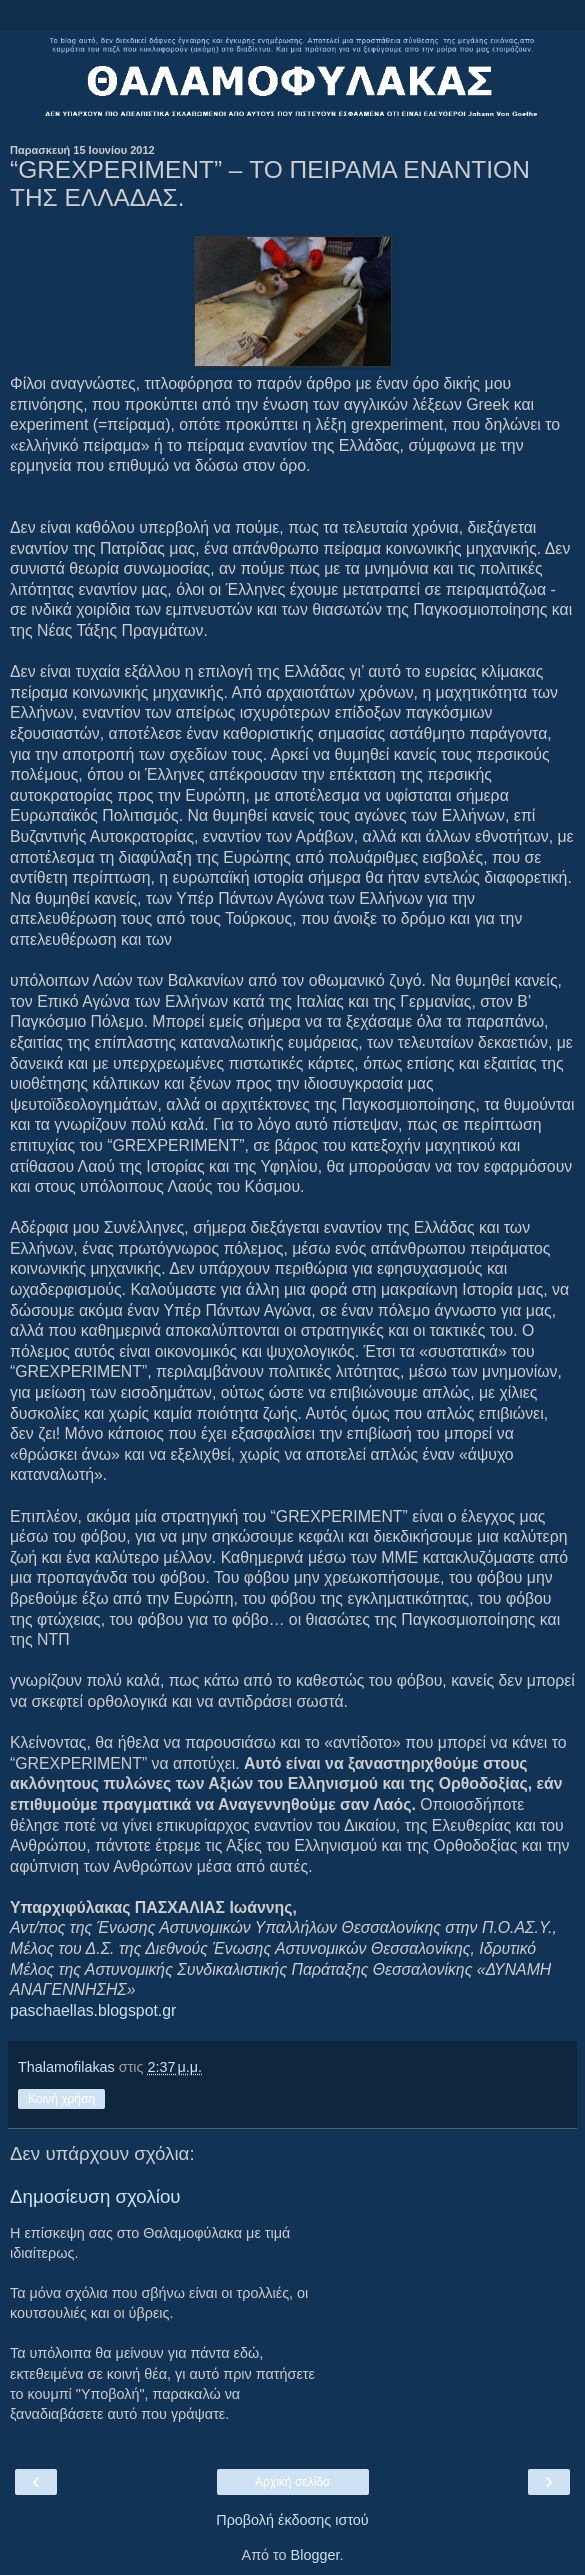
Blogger (315, 2555)
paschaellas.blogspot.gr (93, 2010)
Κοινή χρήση (61, 2099)
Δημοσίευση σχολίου (95, 2196)
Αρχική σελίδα (292, 2482)
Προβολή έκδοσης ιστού (292, 2520)
